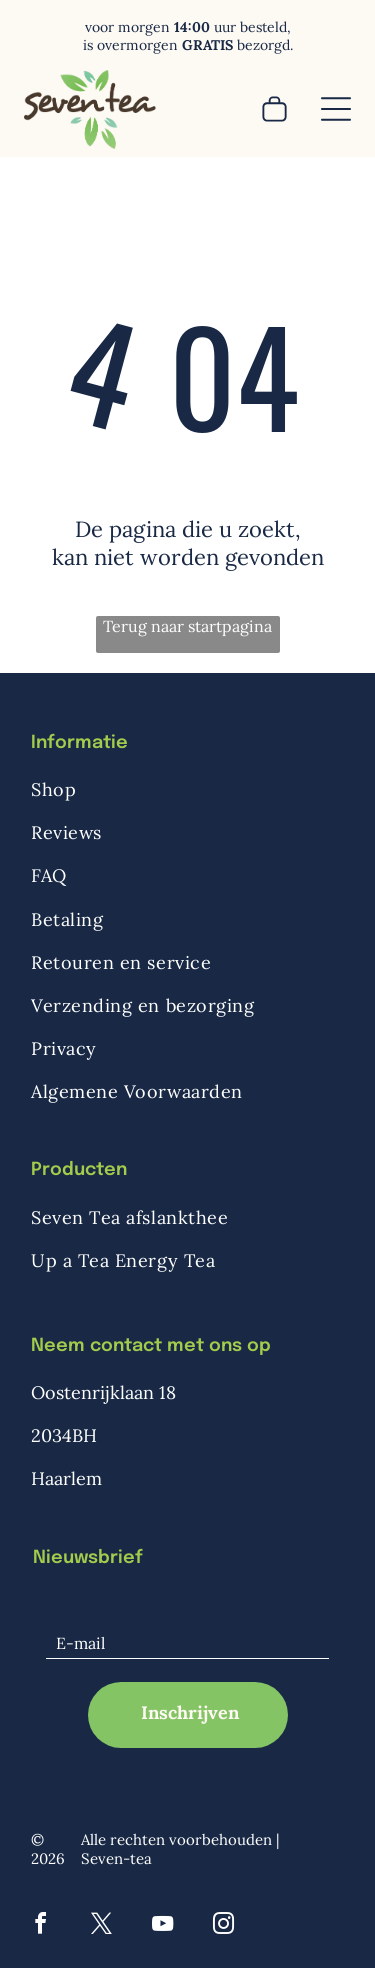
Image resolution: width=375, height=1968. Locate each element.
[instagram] (224, 1926)
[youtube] (163, 1926)
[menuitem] (187, 789)
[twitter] (102, 1926)
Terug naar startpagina (187, 626)
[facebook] (41, 1926)
